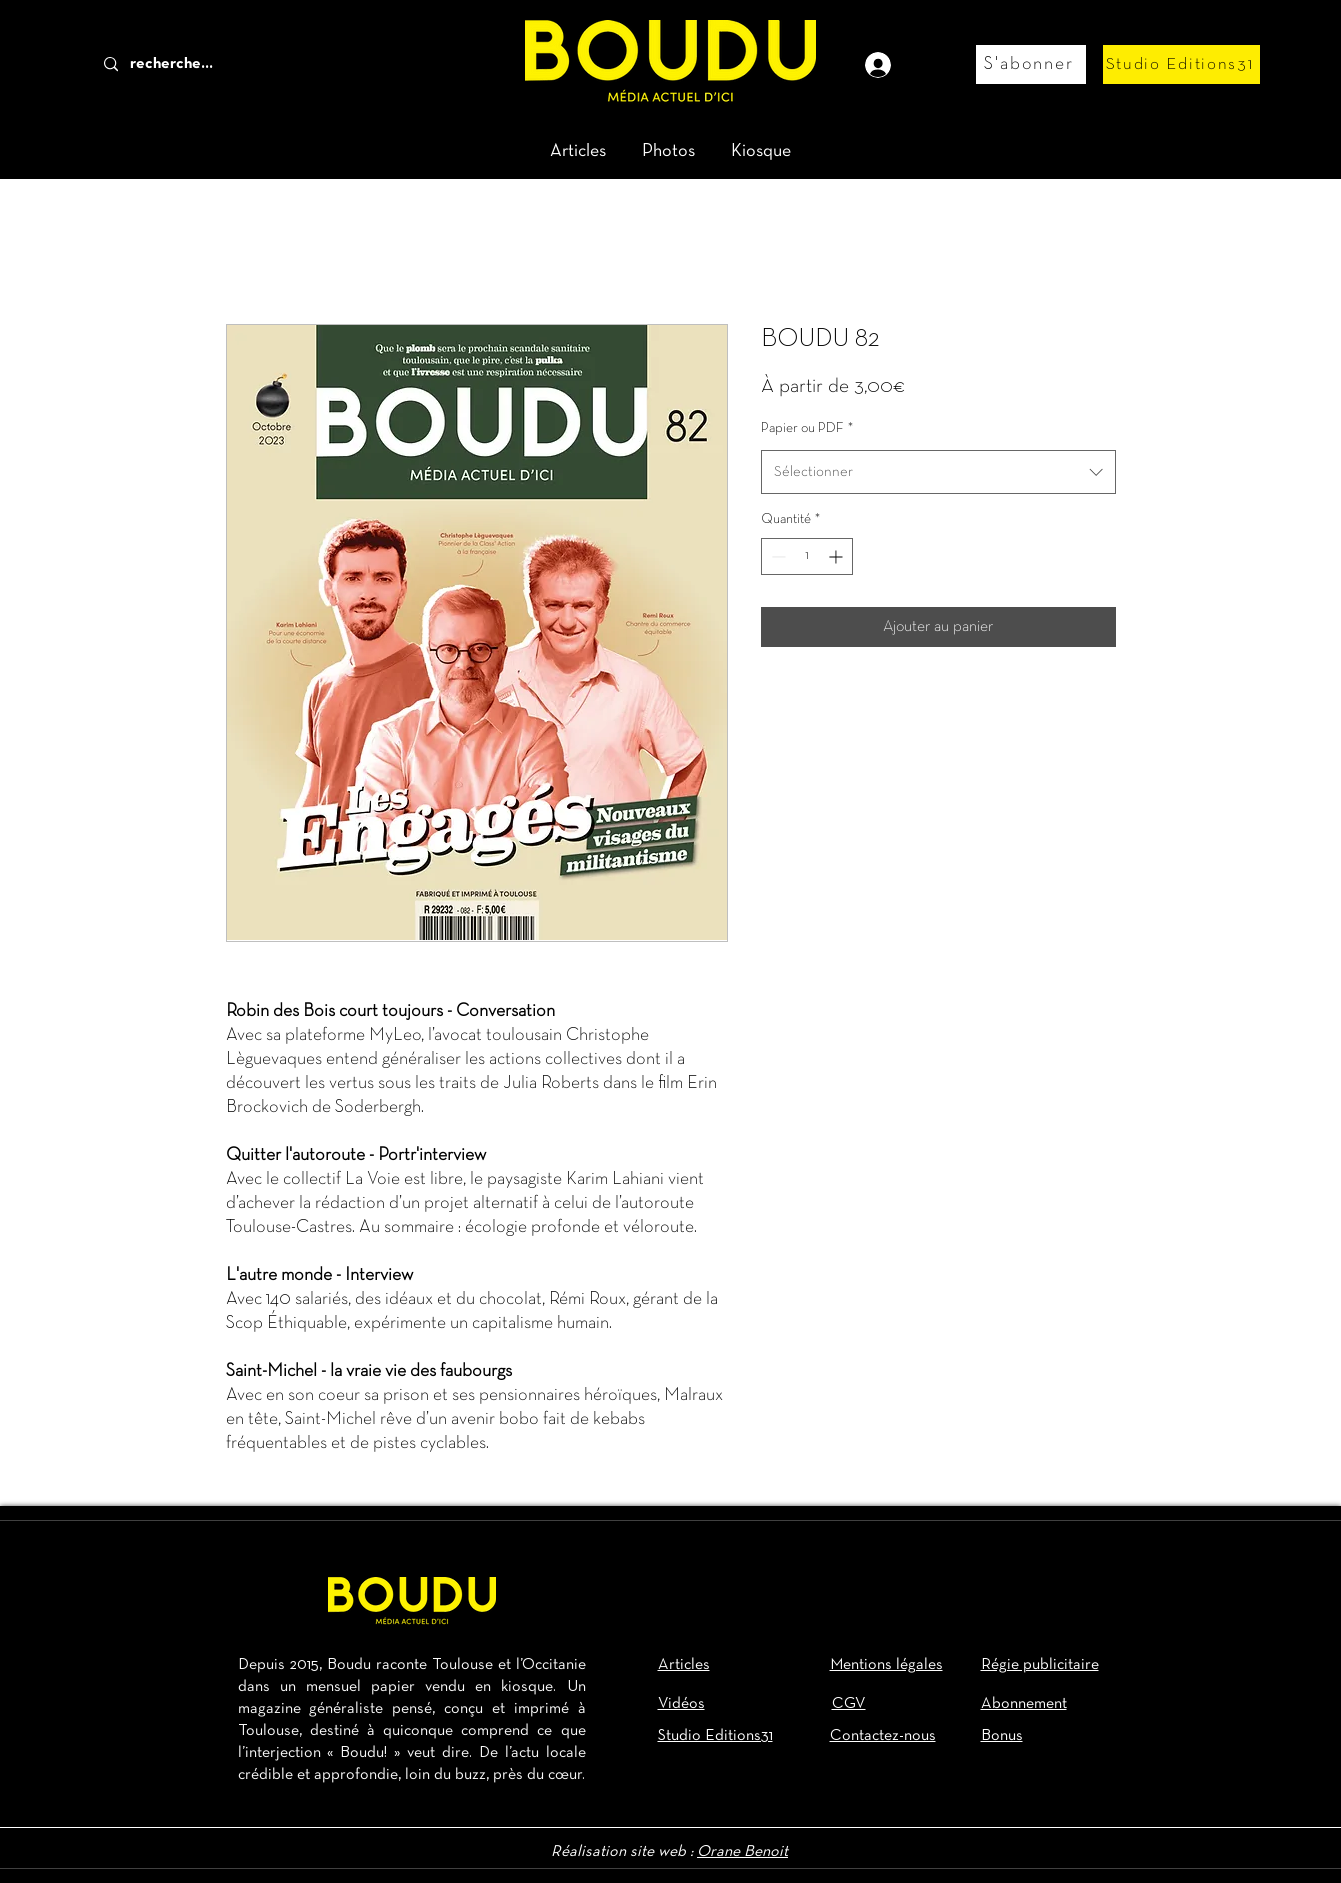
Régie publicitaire (1040, 1665)
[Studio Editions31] (1181, 64)
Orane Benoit (742, 1852)
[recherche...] (204, 64)
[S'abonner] (1031, 64)
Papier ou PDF (807, 428)
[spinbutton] (807, 556)
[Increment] (837, 556)
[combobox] (938, 472)
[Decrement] (776, 556)
